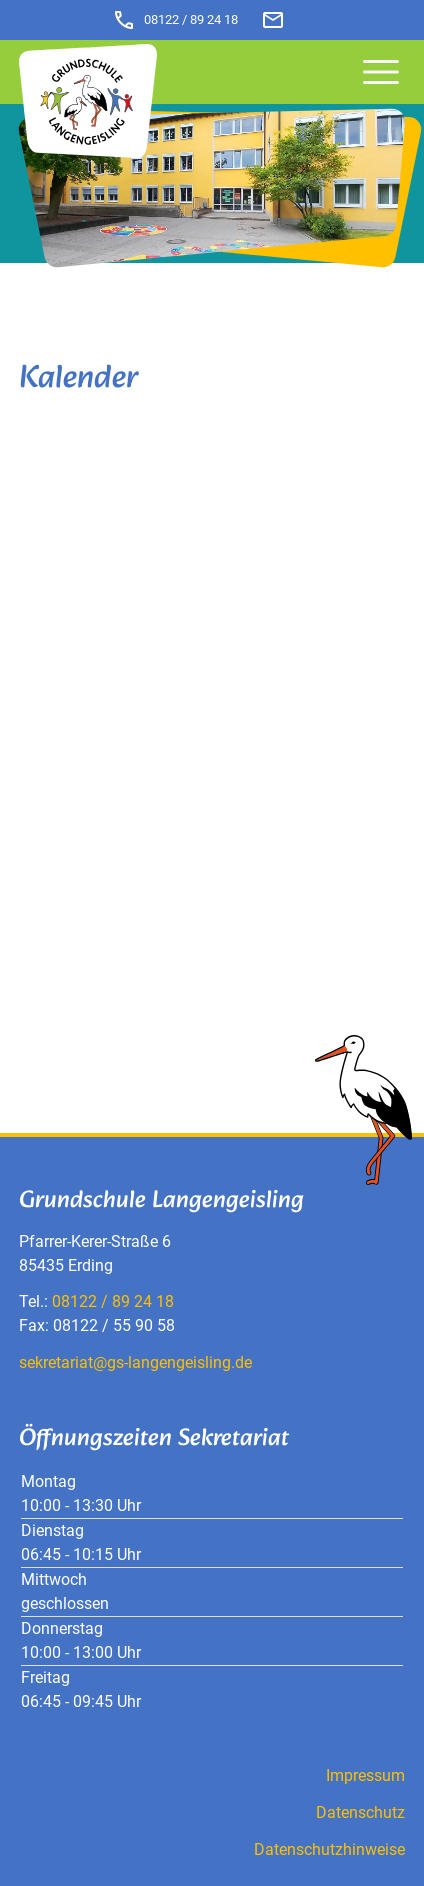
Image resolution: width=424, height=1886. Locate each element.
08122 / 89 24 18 (175, 19)
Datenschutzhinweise (329, 1849)
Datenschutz (360, 1812)
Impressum (365, 1775)
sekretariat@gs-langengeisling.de (135, 1362)
